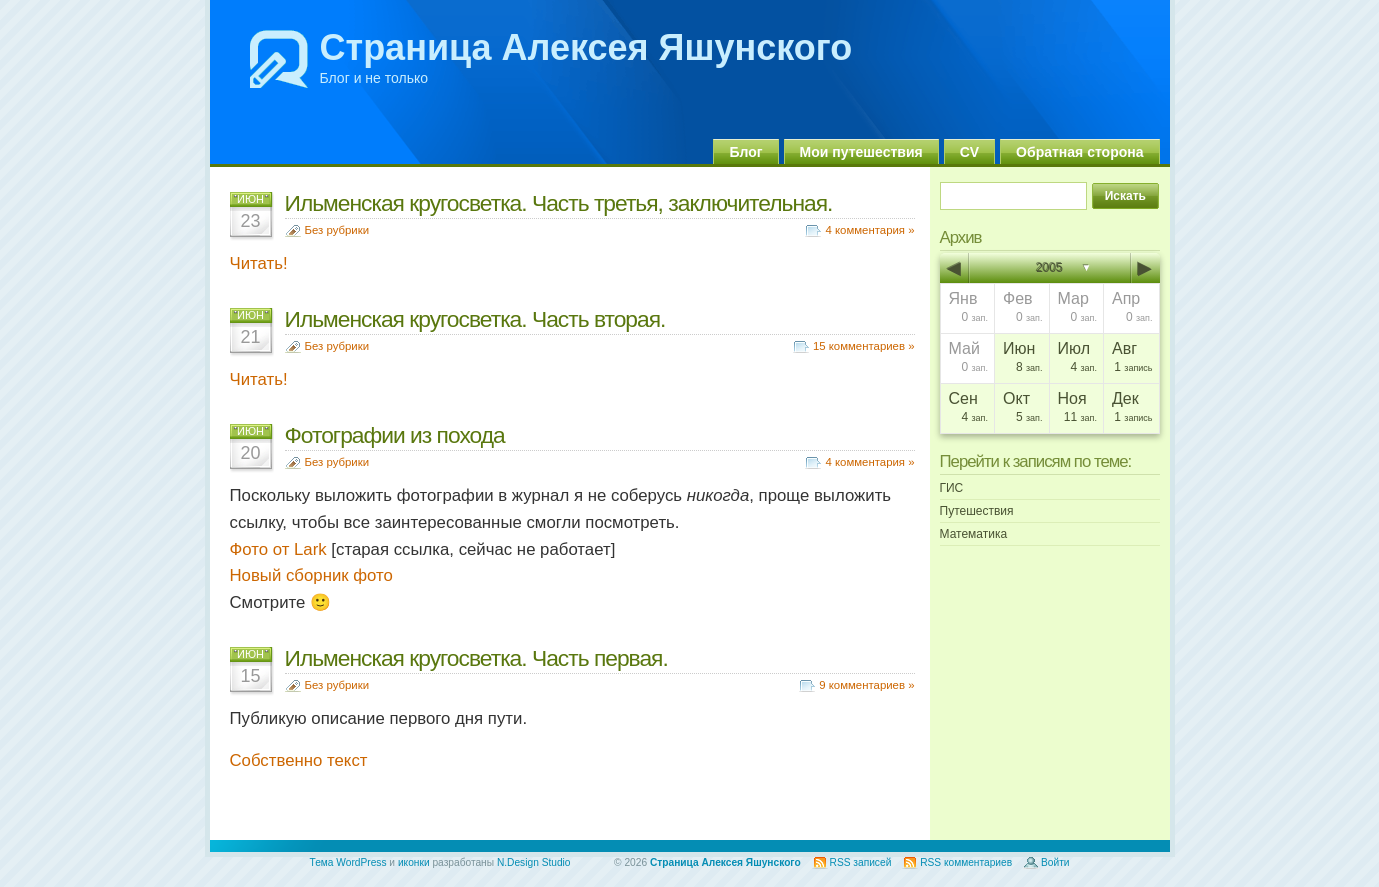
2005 (1049, 268)
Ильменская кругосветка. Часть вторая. (475, 319)
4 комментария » (869, 230)
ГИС (952, 488)
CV (969, 152)
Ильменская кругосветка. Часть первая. (476, 658)
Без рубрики (337, 230)
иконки (414, 862)
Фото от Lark (278, 549)
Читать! (259, 263)
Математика (974, 534)
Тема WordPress (348, 862)
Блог (745, 152)
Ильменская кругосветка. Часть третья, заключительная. (559, 203)
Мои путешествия (861, 152)
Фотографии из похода (395, 435)
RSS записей (861, 862)
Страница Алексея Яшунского (586, 47)
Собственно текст (299, 760)
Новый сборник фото (311, 575)
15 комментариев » (864, 346)
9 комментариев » (866, 685)
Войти (1055, 862)
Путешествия (977, 511)
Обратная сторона (1079, 152)
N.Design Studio (534, 862)
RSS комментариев (966, 862)
